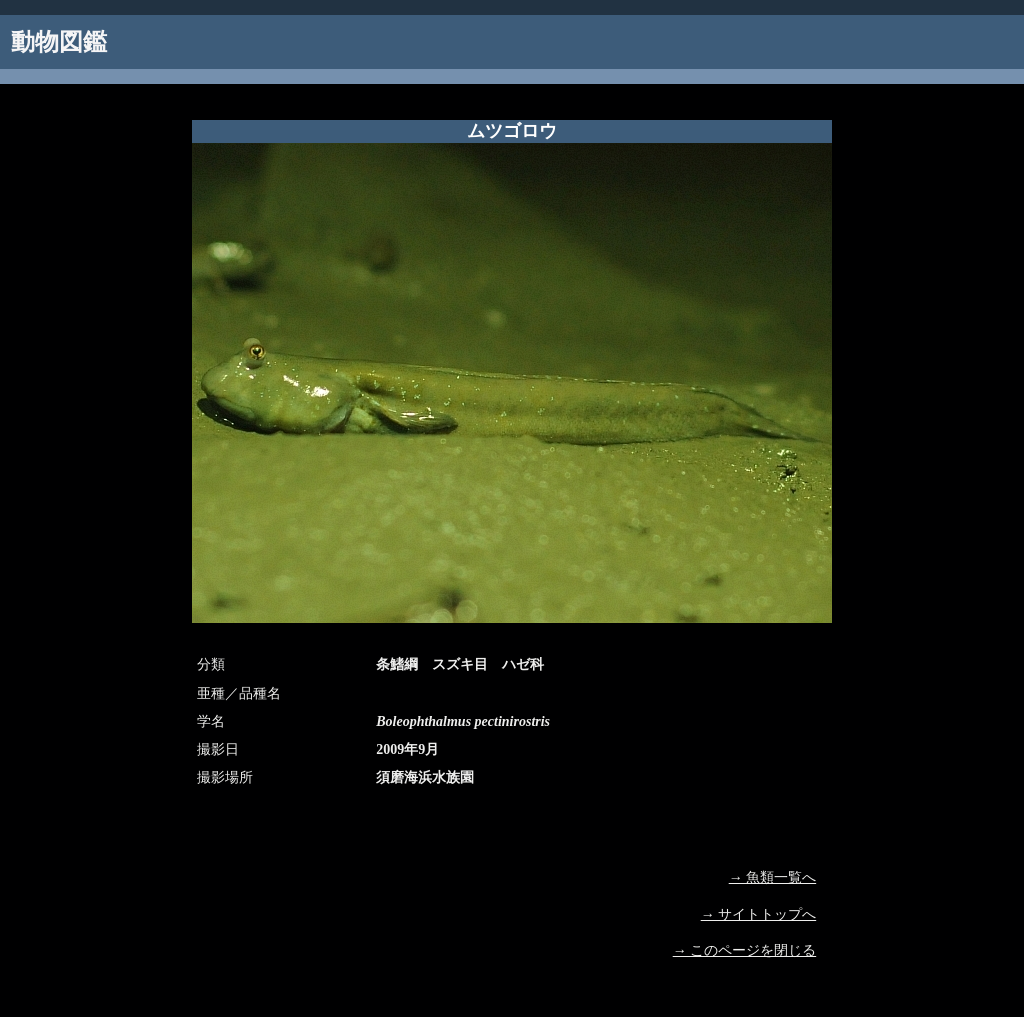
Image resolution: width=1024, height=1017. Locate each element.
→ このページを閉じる (745, 950)
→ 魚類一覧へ (773, 877)
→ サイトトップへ (759, 914)
